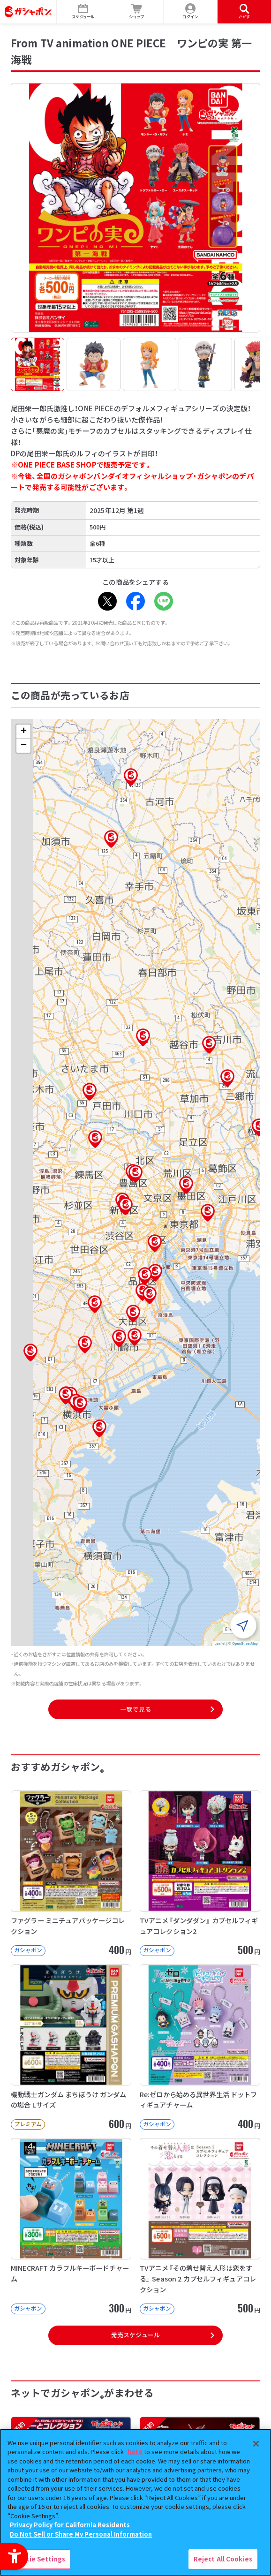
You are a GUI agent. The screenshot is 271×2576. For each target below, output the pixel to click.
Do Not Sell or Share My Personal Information (81, 2534)
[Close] (256, 2443)
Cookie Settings (39, 2558)
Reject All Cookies (223, 2558)
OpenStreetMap (245, 1643)
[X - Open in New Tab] (107, 601)
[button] (135, 1174)
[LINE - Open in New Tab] (163, 601)
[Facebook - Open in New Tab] (135, 601)
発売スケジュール (135, 2334)
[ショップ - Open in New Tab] (137, 11)
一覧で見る (135, 1709)
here (135, 2451)
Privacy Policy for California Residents (70, 2524)
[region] (135, 2502)
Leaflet (219, 1643)
